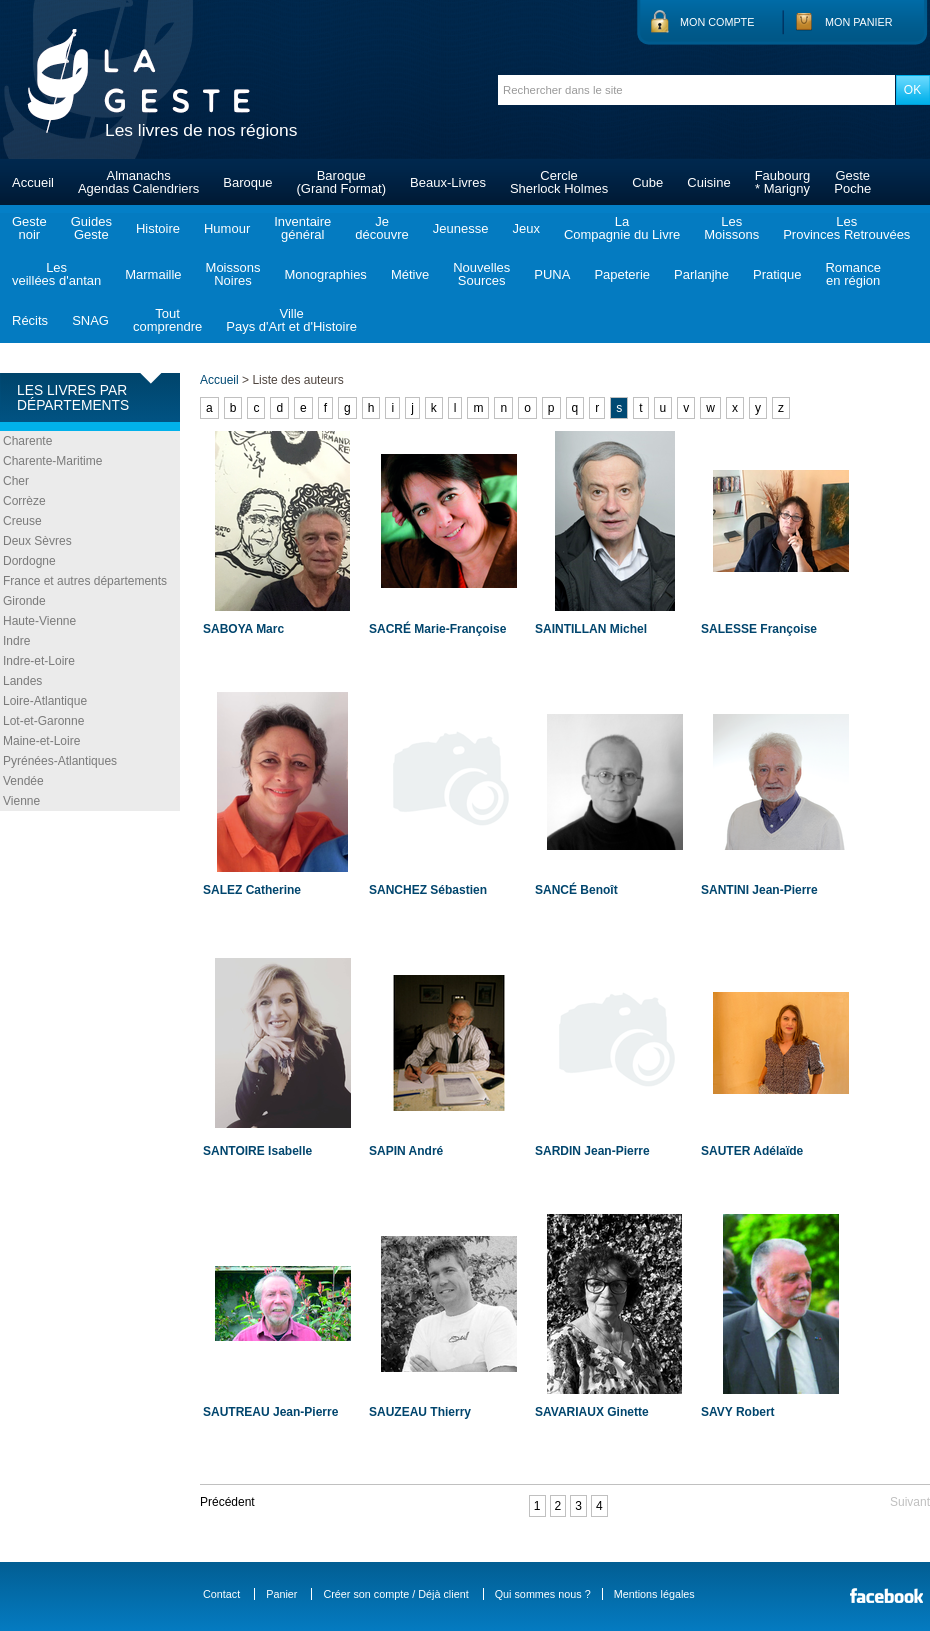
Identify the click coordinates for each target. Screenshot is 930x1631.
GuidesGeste (91, 228)
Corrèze (24, 501)
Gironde (24, 601)
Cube (647, 182)
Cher (16, 481)
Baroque (247, 182)
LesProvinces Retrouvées (846, 228)
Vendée (23, 781)
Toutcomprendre (167, 320)
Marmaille (153, 274)
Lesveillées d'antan (56, 274)
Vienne (21, 801)
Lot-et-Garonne (43, 721)
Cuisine (708, 182)
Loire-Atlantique (45, 701)
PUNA (552, 274)
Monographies (325, 274)
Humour (227, 228)
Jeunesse (461, 228)
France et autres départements (85, 581)
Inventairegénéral (302, 228)
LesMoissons (731, 228)
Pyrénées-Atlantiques (60, 761)
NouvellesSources (481, 274)
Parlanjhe (701, 274)
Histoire (158, 228)
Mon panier (859, 22)
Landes (22, 681)
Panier (281, 1594)
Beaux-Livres (448, 182)
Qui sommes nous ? (543, 1594)
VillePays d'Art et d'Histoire (291, 320)
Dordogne (29, 561)
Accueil (33, 182)
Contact (221, 1594)
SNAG (90, 320)
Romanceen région (853, 274)
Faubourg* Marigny (783, 182)
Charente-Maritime (52, 461)
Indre (16, 641)
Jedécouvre (381, 228)
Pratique (777, 274)
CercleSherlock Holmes (559, 182)
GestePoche (852, 182)
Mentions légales (654, 1594)
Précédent (227, 1502)
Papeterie (622, 274)
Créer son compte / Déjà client (395, 1594)
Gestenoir (29, 228)
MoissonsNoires (233, 274)
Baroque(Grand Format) (341, 182)
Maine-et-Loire (41, 741)
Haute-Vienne (39, 621)
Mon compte (717, 22)
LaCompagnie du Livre (622, 228)
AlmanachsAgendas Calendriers (138, 182)
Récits (30, 320)
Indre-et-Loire (39, 661)
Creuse (22, 521)
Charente (27, 441)
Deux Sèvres (37, 541)
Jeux (525, 228)
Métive (410, 274)
